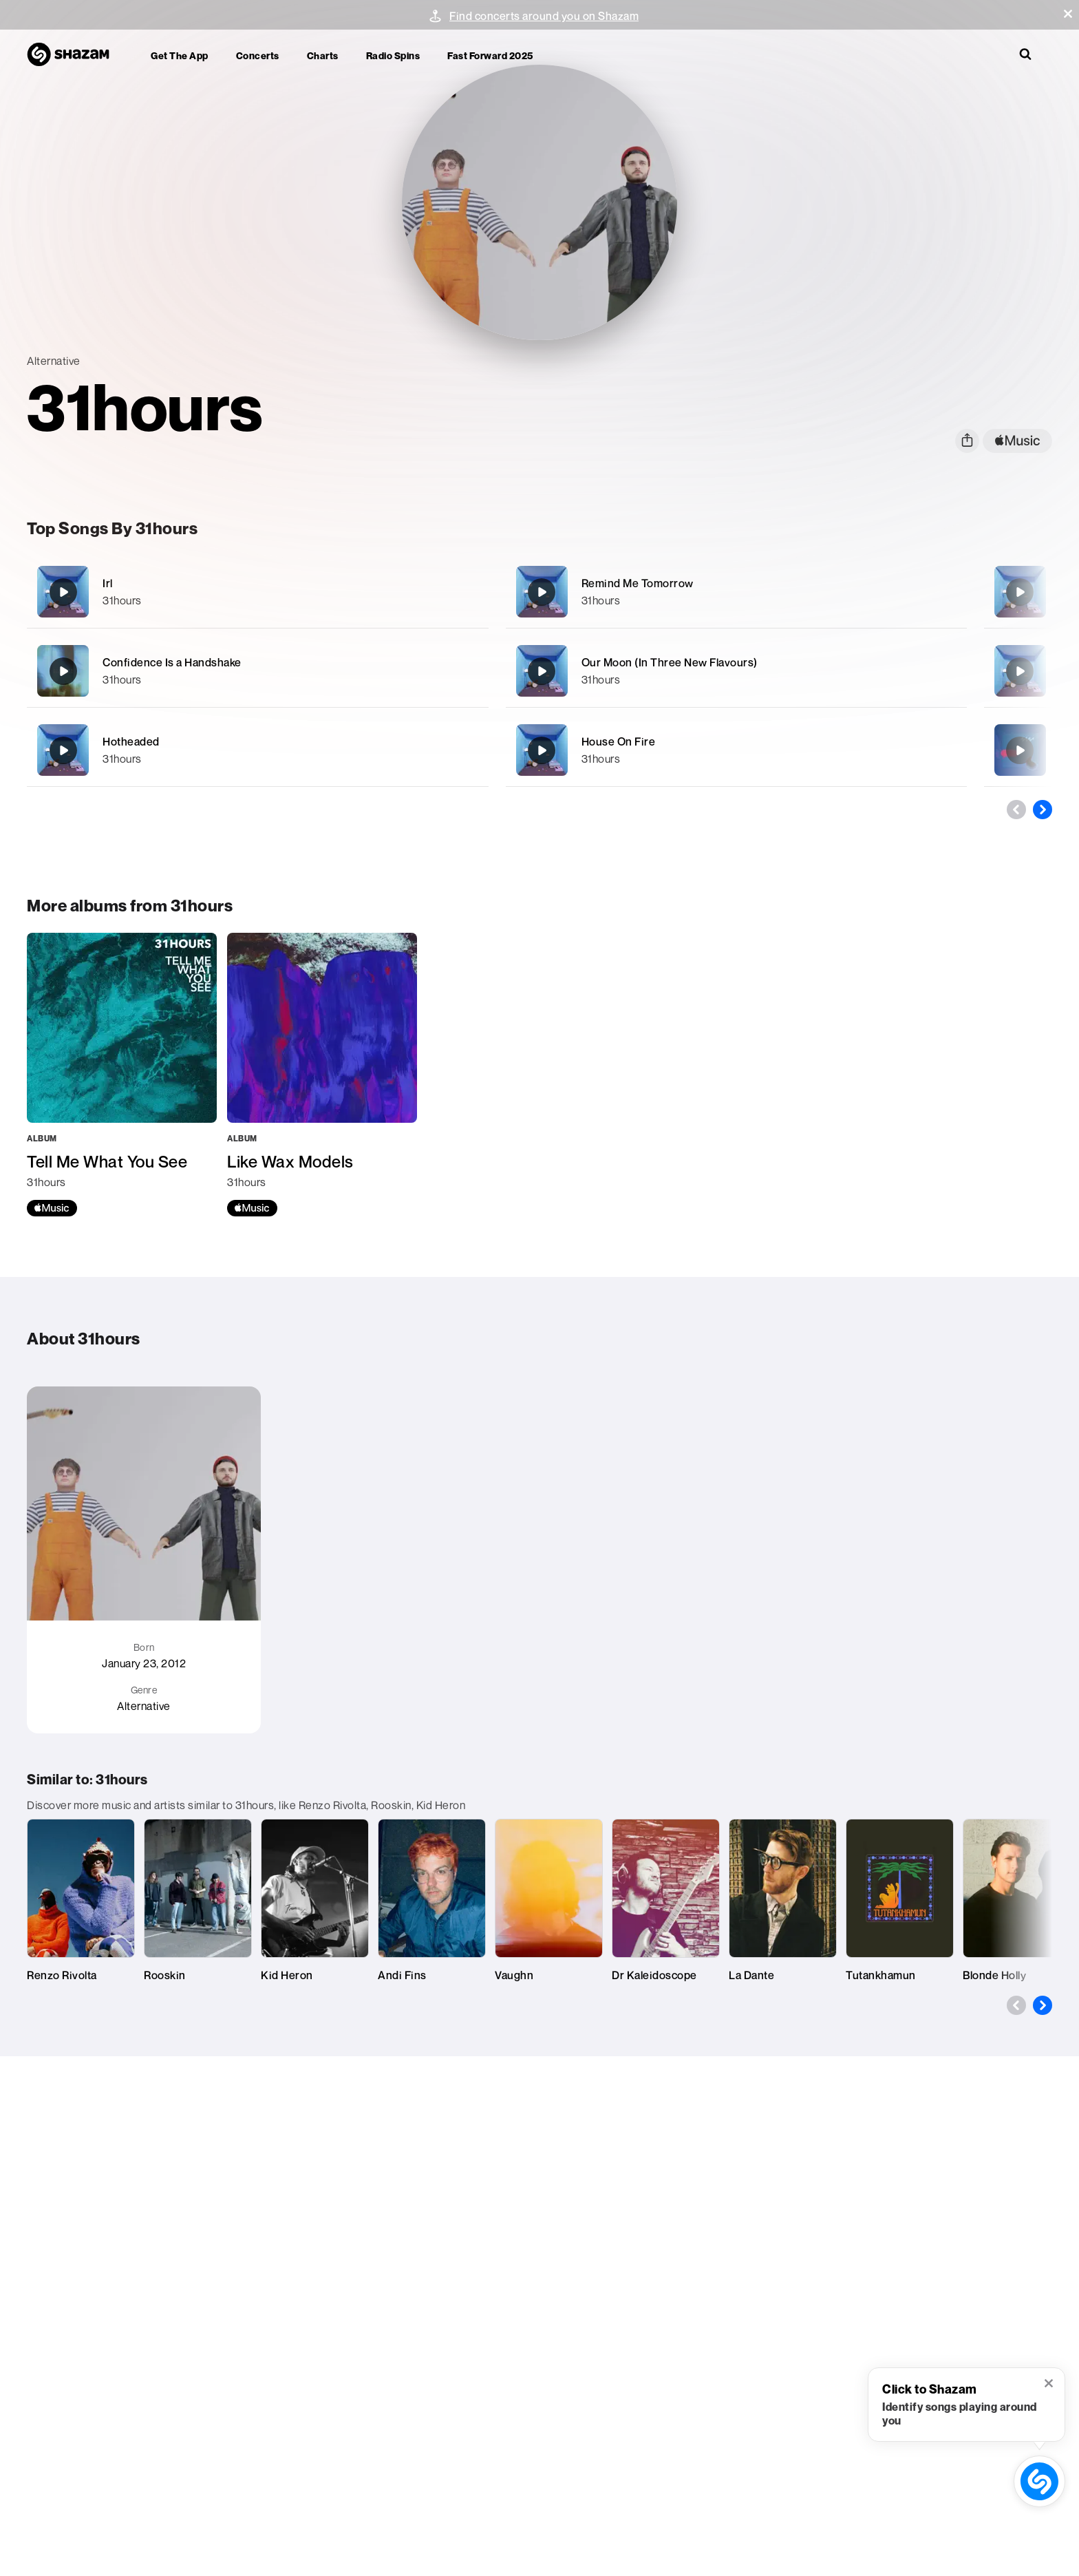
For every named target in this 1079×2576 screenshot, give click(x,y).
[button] (1068, 14)
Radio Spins (393, 55)
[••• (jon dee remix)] (1020, 750)
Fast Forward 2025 (490, 55)
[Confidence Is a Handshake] (257, 671)
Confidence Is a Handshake (172, 662)
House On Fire (618, 741)
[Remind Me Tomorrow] (736, 592)
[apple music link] (1017, 441)
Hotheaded (131, 741)
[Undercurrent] (1020, 592)
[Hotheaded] (257, 750)
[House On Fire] (736, 750)
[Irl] (257, 592)
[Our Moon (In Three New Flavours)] (736, 671)
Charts (323, 55)
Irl (108, 583)
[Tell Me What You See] (122, 1074)
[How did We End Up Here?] (1020, 671)
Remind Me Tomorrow (637, 583)
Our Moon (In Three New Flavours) (669, 662)
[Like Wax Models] (322, 1074)
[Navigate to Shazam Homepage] (75, 55)
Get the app (180, 55)
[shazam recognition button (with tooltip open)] (1039, 2481)
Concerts (257, 55)
